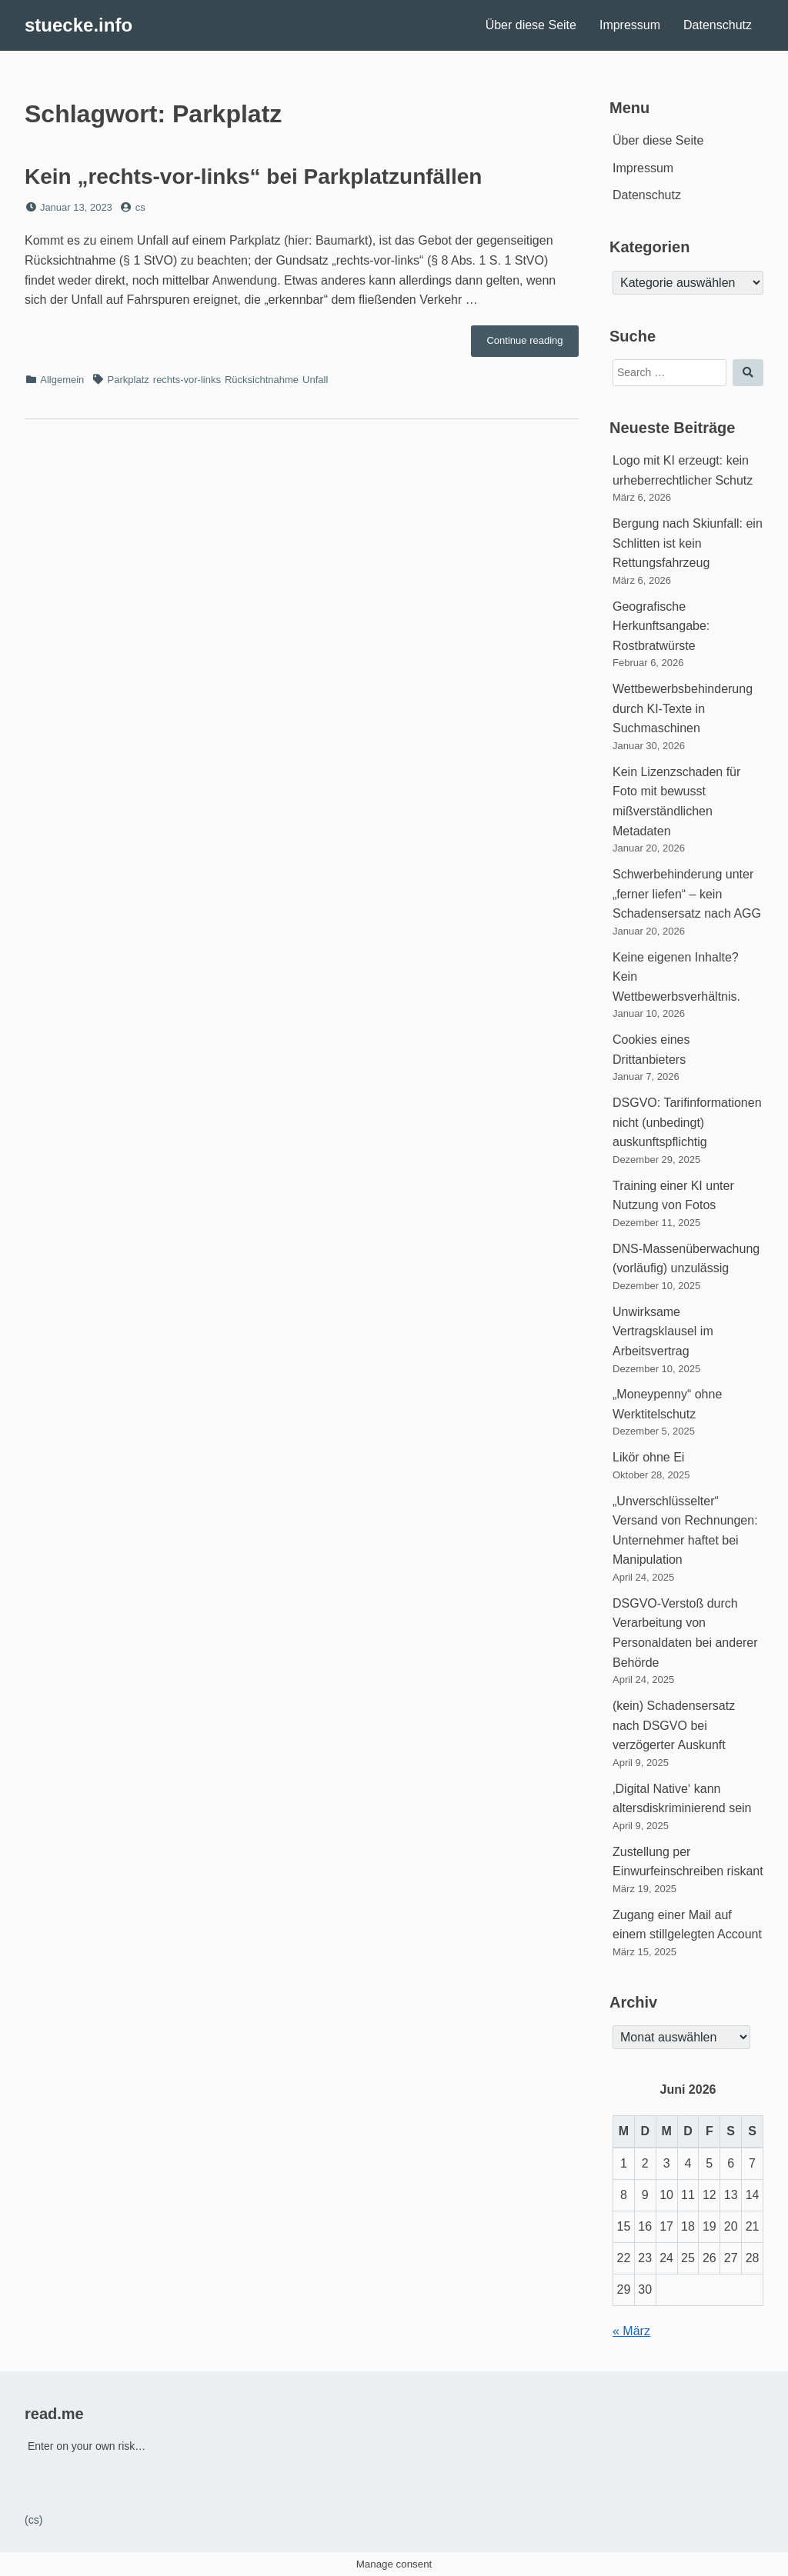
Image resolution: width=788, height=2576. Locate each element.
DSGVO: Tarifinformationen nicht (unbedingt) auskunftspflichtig (687, 1122)
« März (631, 2331)
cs (140, 207)
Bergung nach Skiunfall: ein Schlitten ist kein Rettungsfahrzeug (688, 543)
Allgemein (62, 379)
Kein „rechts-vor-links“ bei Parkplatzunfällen (253, 176)
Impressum (629, 25)
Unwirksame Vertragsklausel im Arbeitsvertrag (663, 1331)
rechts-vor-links (187, 379)
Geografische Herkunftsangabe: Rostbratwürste (661, 626)
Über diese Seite (531, 25)
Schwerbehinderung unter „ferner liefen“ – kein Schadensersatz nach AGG (687, 894)
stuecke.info (78, 25)
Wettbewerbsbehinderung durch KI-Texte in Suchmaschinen (683, 708)
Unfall (315, 379)
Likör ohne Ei (648, 1457)
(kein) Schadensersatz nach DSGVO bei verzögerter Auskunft (674, 1725)
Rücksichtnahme (262, 379)
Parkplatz (128, 379)
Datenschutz (717, 25)
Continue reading (532, 344)
